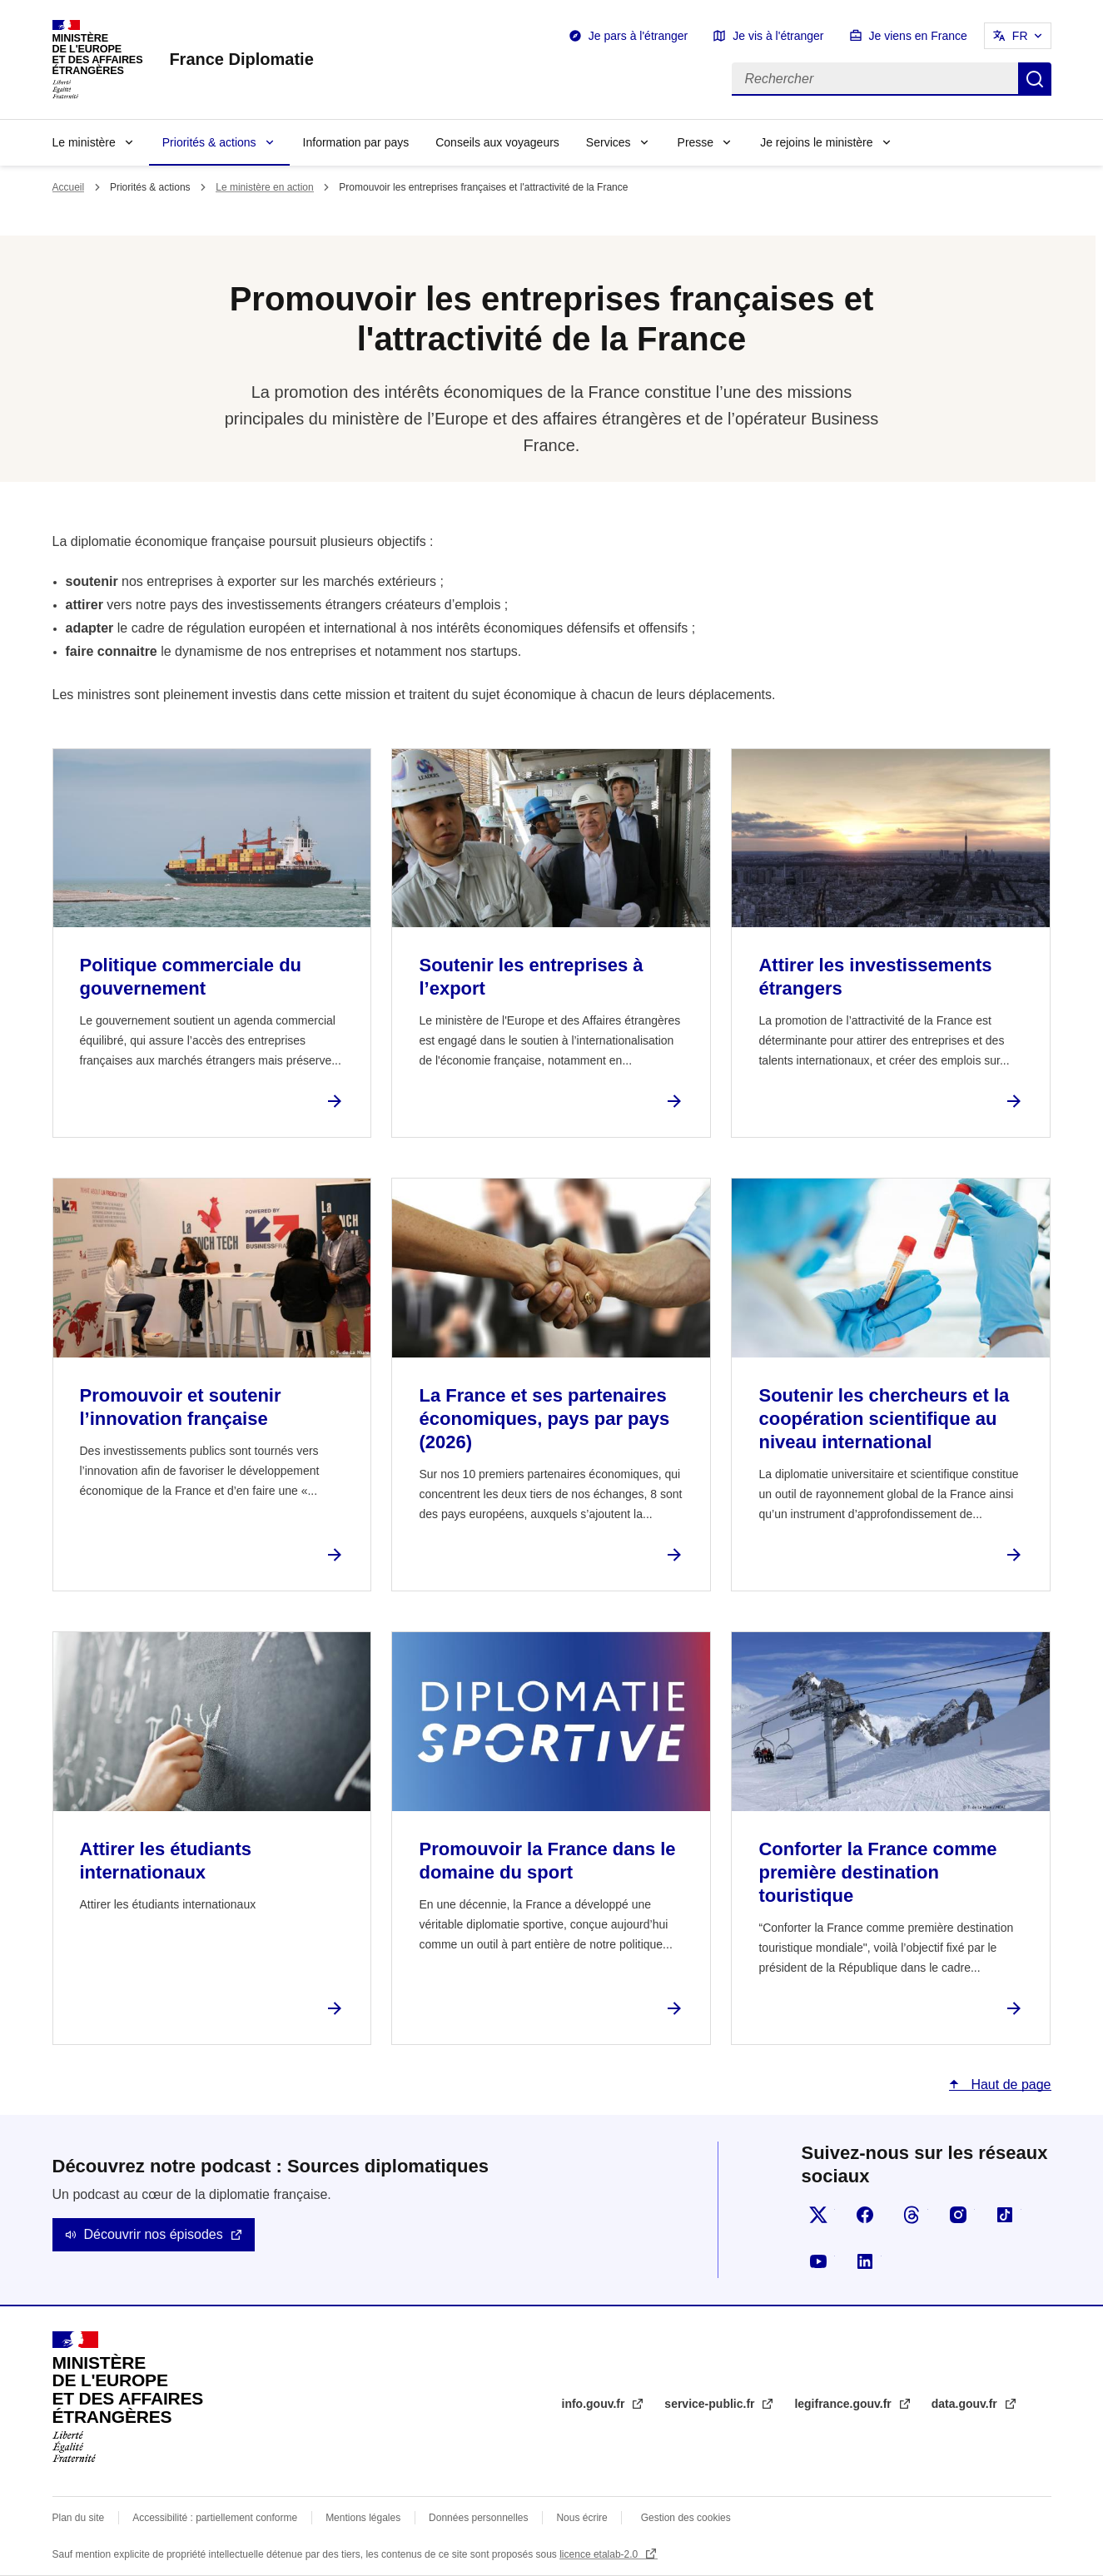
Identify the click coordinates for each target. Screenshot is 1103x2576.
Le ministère (84, 142)
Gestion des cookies (686, 2518)
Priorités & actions (209, 142)
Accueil (68, 187)
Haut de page (1009, 2084)
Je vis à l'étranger (778, 35)
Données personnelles (478, 2518)
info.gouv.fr (595, 2403)
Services (608, 142)
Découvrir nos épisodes (153, 2234)
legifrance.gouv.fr (844, 2403)
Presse (696, 142)
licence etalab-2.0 (599, 2554)
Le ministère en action (264, 187)
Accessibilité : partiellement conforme (214, 2518)
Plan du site (78, 2518)
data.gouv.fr (966, 2403)
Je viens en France (918, 35)
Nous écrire (581, 2518)
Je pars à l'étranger (638, 35)
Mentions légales (362, 2518)
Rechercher (1034, 79)
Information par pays (356, 142)
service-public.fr (711, 2403)
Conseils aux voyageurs (497, 142)
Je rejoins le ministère (816, 142)
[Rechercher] (875, 79)
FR (1020, 35)
